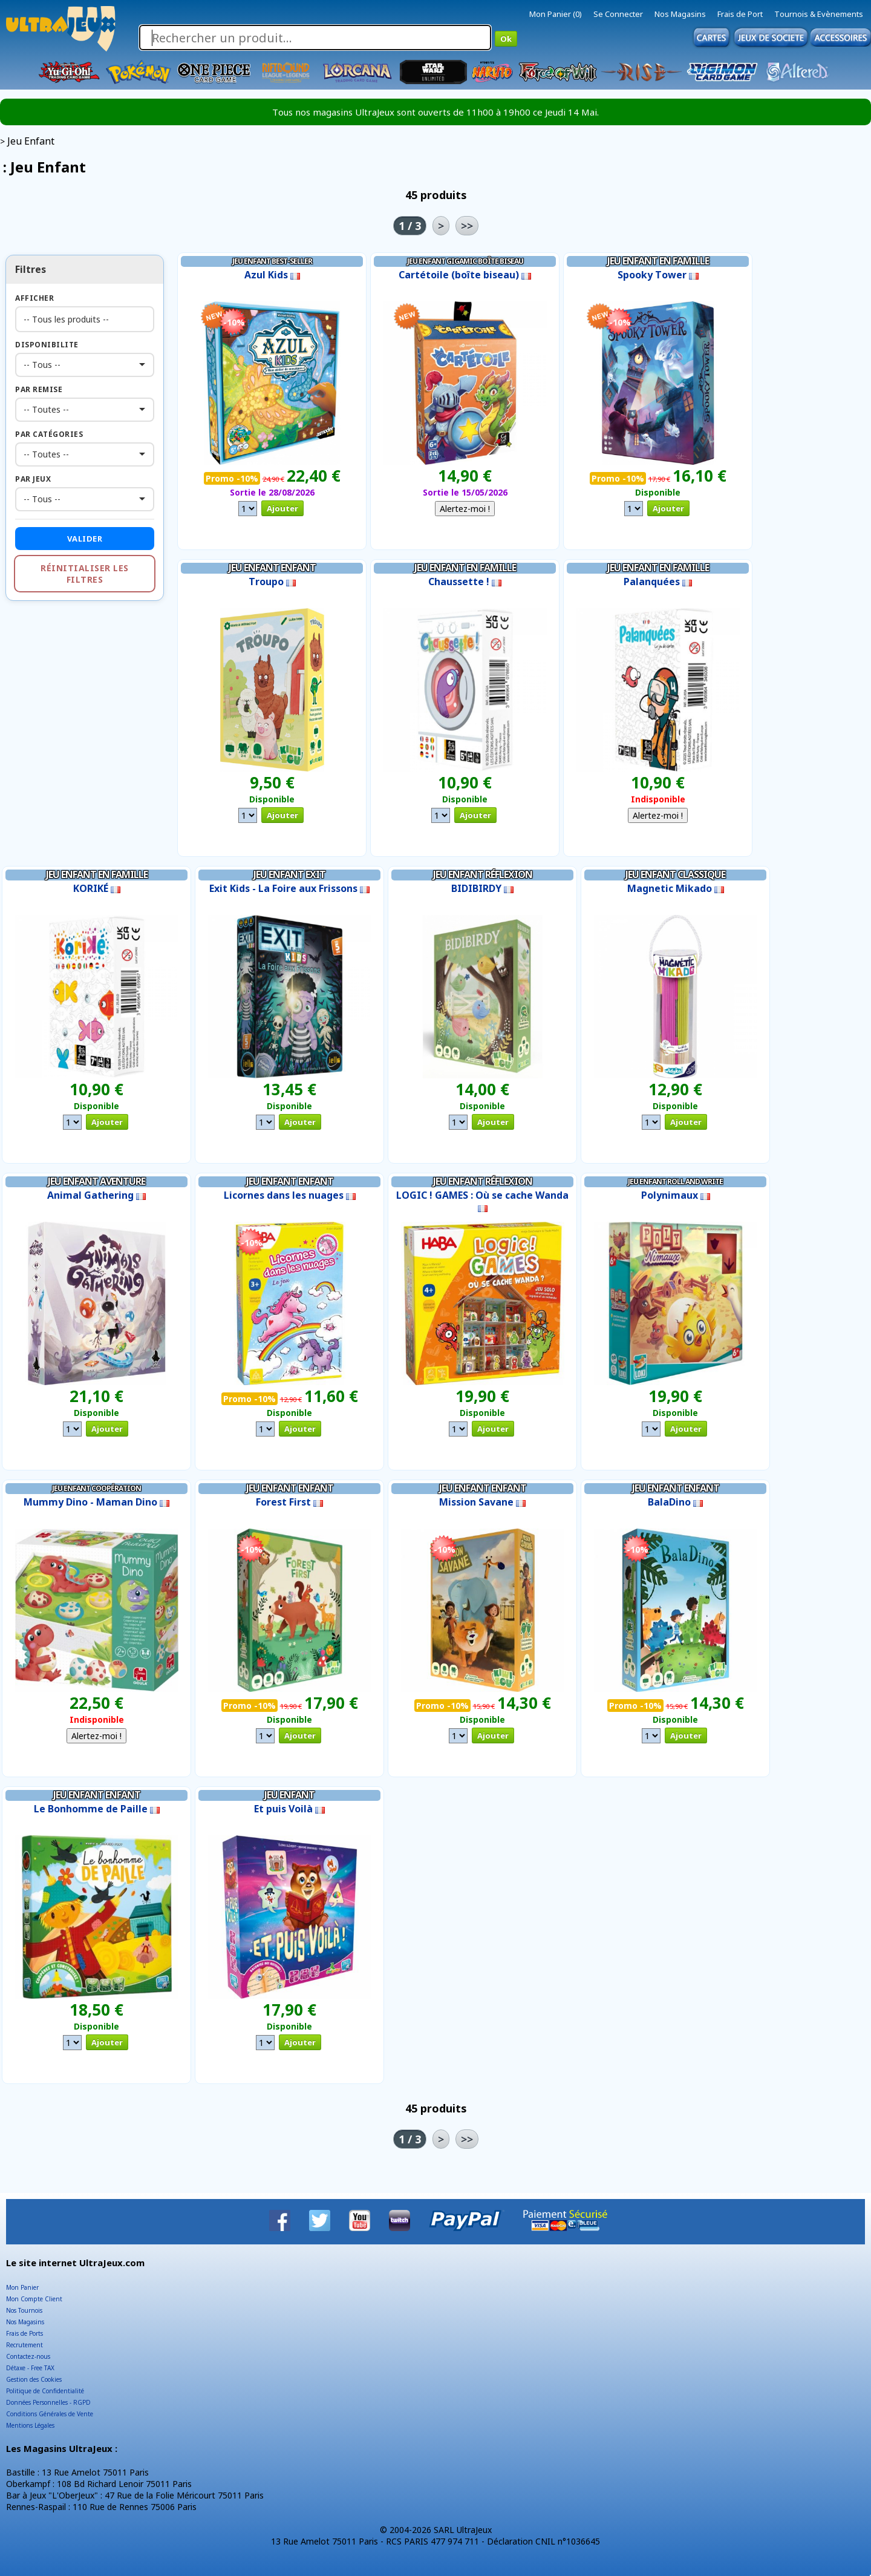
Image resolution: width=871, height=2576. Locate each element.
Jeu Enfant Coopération (96, 1488)
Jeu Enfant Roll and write (675, 1181)
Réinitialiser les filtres (85, 573)
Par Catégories (49, 434)
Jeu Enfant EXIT (289, 874)
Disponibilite (47, 344)
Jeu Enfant (289, 1794)
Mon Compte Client (34, 2299)
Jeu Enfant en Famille (658, 260)
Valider (85, 538)
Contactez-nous (28, 2356)
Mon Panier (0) (555, 13)
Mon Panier (22, 2287)
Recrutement (24, 2345)
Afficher (34, 298)
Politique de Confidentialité (45, 2391)
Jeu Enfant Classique (675, 874)
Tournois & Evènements (818, 13)
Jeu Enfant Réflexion (482, 874)
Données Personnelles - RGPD (48, 2402)
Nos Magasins (680, 13)
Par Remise (38, 389)
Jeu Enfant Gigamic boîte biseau (465, 261)
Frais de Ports (24, 2333)
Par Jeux (33, 479)
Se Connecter (618, 13)
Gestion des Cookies (34, 2379)
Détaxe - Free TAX (30, 2368)
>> (467, 225)
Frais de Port (740, 13)
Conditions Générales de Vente (49, 2414)
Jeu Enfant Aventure (96, 1181)
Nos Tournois (24, 2310)
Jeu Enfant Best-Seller (272, 261)
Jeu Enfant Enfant (272, 567)
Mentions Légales (30, 2425)
